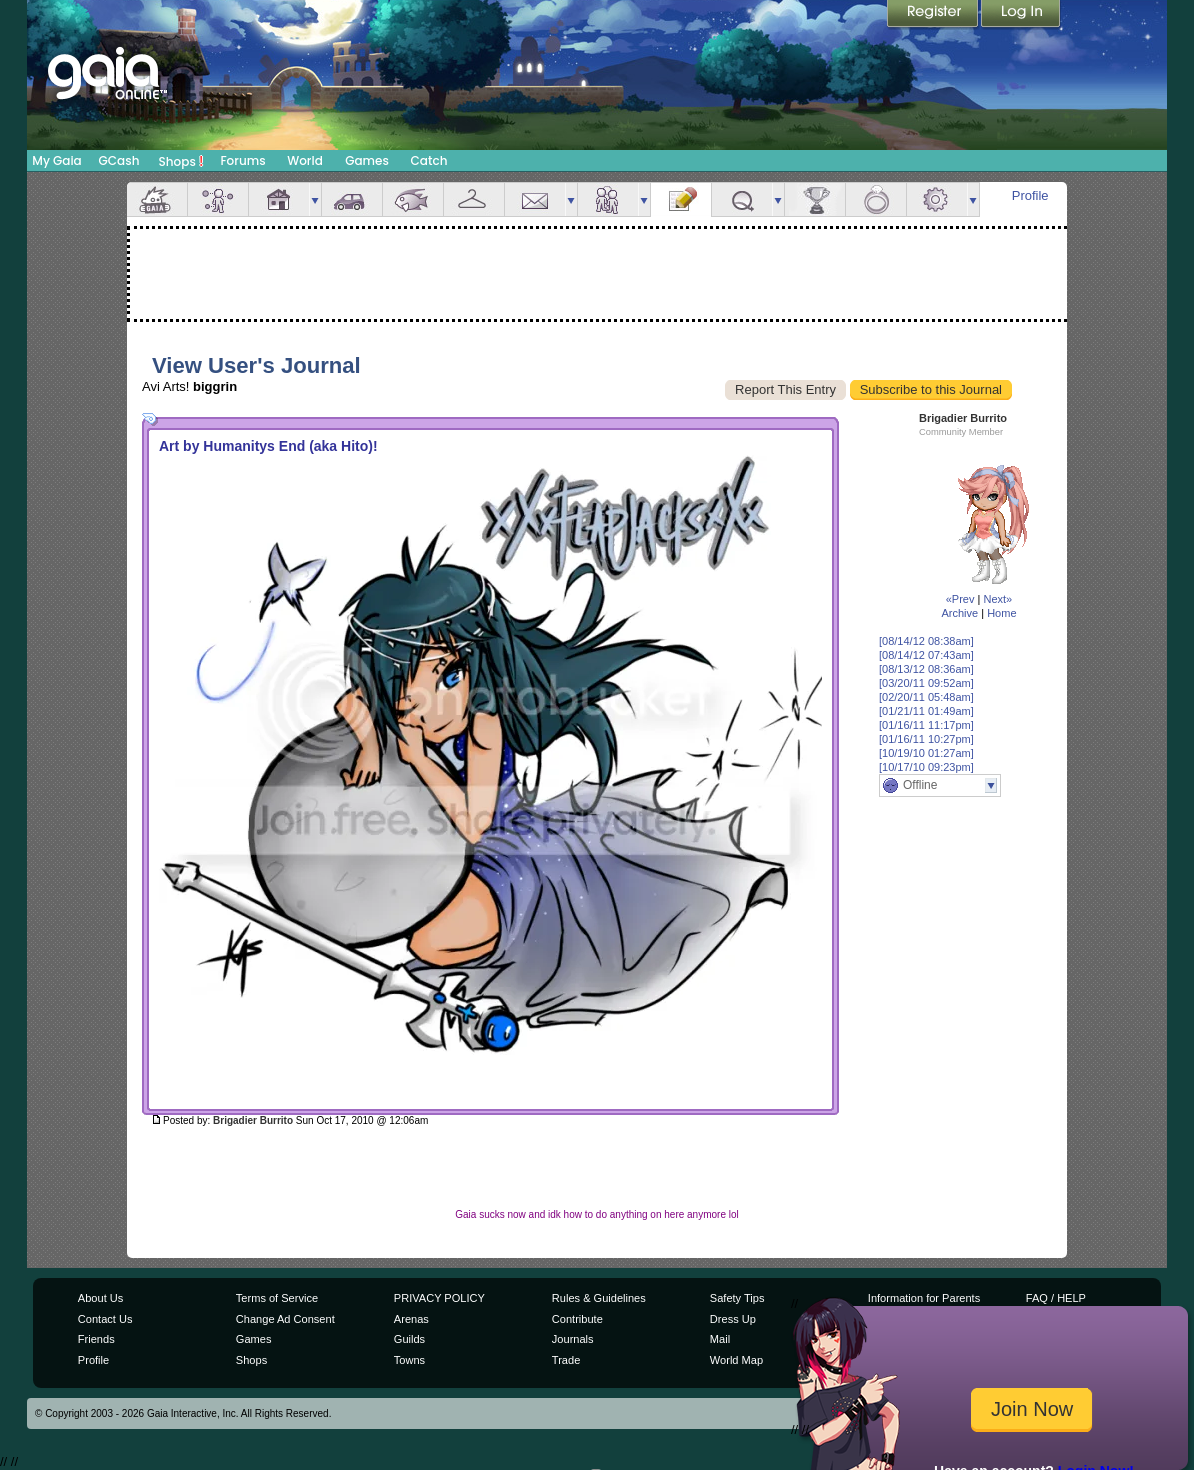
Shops (181, 161)
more (315, 199)
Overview (157, 199)
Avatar (218, 199)
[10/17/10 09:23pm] (926, 767)
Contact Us (105, 1319)
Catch (429, 160)
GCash (119, 160)
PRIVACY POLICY (439, 1298)
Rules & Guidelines (599, 1298)
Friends (608, 199)
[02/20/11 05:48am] (926, 697)
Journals (573, 1339)
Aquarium (413, 199)
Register (934, 15)
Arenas (411, 1319)
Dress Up (733, 1319)
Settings (937, 199)
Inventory (474, 199)
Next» (997, 599)
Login (1021, 15)
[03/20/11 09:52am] (926, 683)
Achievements (815, 199)
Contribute (577, 1319)
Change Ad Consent (285, 1319)
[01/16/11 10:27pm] (926, 739)
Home (1001, 613)
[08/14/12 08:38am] (926, 641)
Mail (535, 199)
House (279, 199)
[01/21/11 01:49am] (926, 711)
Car (352, 199)
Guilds (409, 1339)
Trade (566, 1360)
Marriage (876, 199)
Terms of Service (277, 1298)
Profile (1030, 195)
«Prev (960, 599)
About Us (100, 1298)
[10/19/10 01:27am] (926, 753)
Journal (681, 199)
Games (367, 160)
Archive (959, 613)
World (305, 160)
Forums (242, 160)
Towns (409, 1360)
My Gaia (56, 160)
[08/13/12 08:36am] (926, 669)
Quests (742, 199)
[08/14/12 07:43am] (926, 655)
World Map (736, 1360)
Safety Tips (737, 1298)
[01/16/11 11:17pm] (926, 725)
